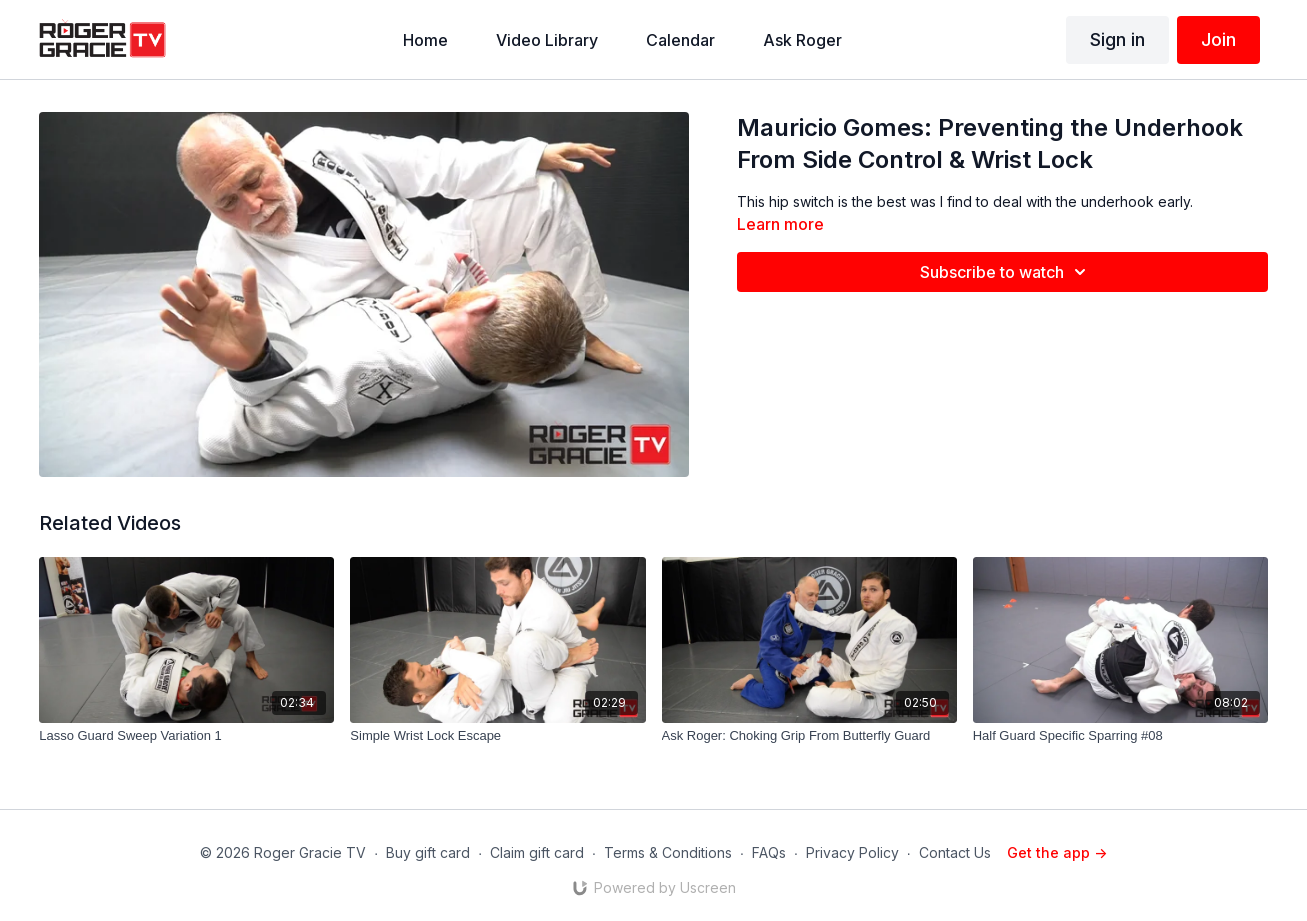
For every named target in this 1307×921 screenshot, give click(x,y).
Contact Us (955, 852)
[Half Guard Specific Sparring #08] (1120, 736)
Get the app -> (1057, 852)
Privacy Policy (852, 852)
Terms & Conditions (668, 852)
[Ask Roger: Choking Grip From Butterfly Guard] (809, 736)
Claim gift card (537, 852)
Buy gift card (428, 852)
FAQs (769, 852)
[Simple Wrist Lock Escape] (497, 736)
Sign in (1117, 39)
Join (1218, 39)
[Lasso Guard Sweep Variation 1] (186, 736)
